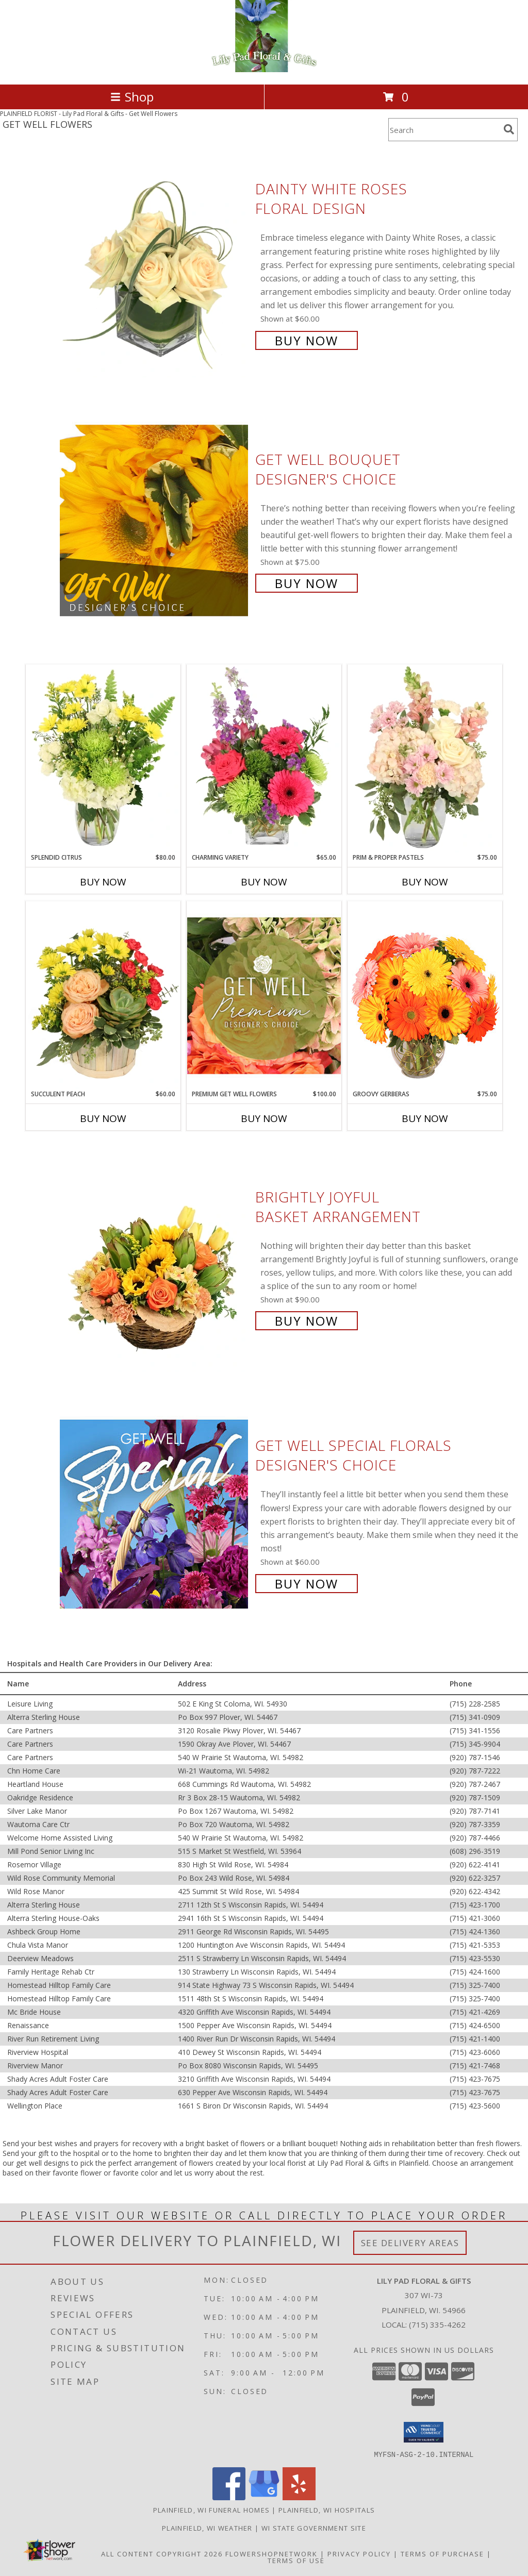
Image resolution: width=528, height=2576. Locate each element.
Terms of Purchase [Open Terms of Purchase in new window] (442, 2553)
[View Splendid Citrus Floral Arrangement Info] (103, 758)
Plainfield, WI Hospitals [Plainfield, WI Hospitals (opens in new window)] (326, 2509)
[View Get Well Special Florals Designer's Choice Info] (155, 1513)
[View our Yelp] (299, 2497)
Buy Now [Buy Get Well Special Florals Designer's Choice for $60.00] (306, 1583)
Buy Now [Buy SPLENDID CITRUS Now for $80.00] (103, 882)
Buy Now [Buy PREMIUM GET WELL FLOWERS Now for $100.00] (264, 1118)
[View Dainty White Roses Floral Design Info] (155, 264)
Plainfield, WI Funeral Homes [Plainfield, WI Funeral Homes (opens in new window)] (211, 2509)
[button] (423, 2432)
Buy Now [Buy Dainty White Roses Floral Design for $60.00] (306, 340)
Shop (132, 96)
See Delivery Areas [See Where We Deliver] (410, 2243)
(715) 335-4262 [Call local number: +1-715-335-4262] (437, 2324)
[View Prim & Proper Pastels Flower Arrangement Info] (425, 758)
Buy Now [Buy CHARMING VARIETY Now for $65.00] (264, 882)
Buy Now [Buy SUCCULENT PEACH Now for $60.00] (103, 1118)
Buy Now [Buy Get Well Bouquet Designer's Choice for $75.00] (306, 583)
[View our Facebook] (228, 2497)
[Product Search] (444, 130)
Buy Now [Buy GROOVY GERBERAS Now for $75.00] (425, 1118)
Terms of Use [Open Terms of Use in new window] (296, 2560)
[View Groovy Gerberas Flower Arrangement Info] (425, 995)
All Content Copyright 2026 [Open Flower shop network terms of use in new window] (162, 2553)
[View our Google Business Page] (264, 2497)
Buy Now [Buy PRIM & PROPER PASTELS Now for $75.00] (425, 882)
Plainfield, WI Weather (207, 2527)
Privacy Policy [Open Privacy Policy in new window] (359, 2553)
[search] (509, 129)
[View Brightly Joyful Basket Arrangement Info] (155, 1258)
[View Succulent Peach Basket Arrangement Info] (103, 995)
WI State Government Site (313, 2527)
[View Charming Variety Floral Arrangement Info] (264, 758)
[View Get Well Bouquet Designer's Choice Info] (155, 520)
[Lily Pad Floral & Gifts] (264, 69)
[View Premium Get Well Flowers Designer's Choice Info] (264, 995)
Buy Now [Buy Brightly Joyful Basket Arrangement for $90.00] (306, 1320)
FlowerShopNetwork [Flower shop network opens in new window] (271, 2553)
